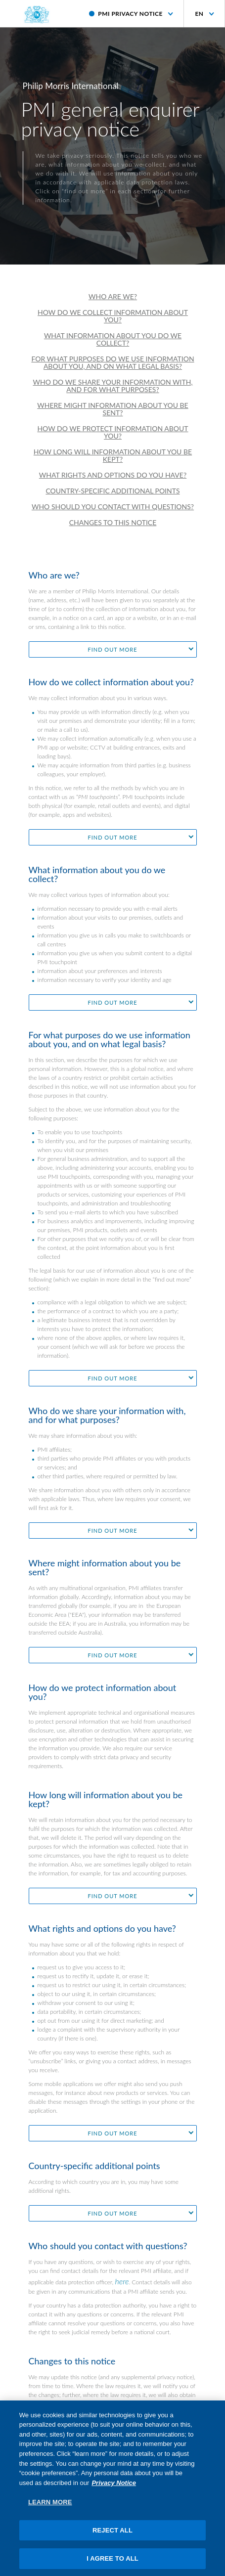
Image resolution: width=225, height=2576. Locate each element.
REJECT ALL (112, 2534)
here (122, 2281)
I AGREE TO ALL (112, 2563)
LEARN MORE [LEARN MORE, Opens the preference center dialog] (50, 2507)
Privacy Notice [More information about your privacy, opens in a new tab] (113, 2487)
